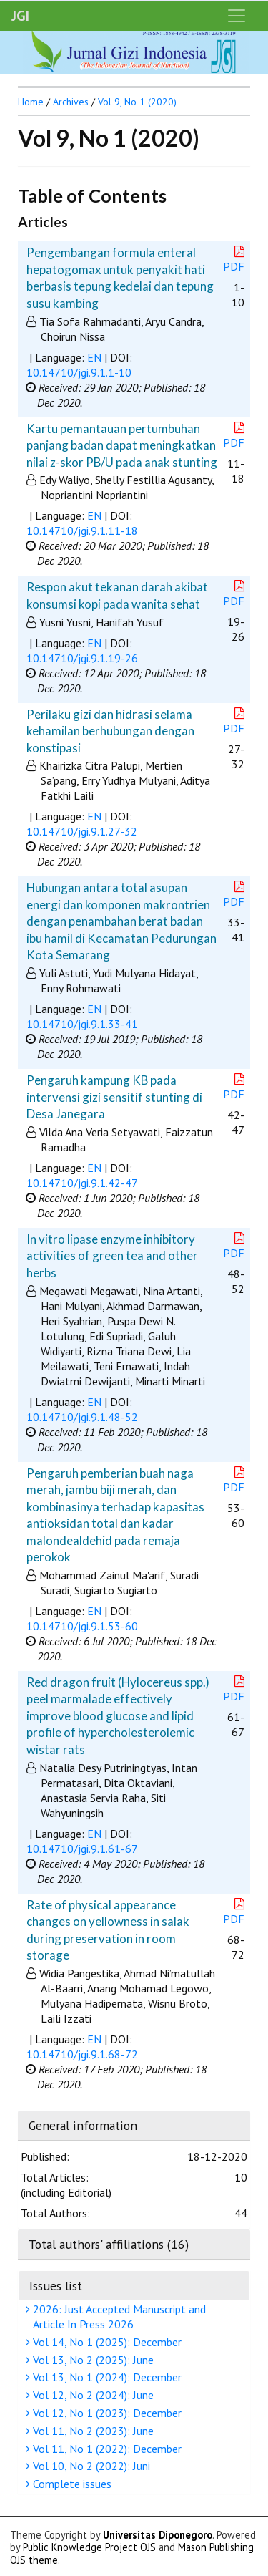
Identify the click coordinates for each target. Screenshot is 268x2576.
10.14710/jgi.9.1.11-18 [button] (82, 530)
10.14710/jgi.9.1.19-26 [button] (82, 658)
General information (83, 2125)
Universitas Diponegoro (157, 2535)
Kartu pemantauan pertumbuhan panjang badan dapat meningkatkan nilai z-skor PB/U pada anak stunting (121, 445)
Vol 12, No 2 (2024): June (91, 2395)
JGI (20, 15)
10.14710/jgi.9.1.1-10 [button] (78, 372)
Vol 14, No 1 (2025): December (105, 2342)
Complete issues (70, 2483)
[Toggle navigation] (237, 15)
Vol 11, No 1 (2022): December (105, 2448)
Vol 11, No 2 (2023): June (91, 2431)
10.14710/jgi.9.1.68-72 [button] (82, 2054)
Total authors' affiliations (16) (109, 2244)
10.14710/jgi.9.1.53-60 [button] (82, 1626)
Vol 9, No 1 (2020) (137, 101)
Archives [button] (71, 101)
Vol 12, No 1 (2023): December (105, 2413)
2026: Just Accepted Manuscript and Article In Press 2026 (117, 2316)
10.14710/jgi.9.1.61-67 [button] (82, 1848)
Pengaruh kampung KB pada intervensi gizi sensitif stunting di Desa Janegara (114, 1096)
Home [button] (31, 101)
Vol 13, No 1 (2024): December (105, 2377)
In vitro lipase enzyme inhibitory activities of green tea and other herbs (112, 1255)
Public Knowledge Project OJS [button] (89, 2547)
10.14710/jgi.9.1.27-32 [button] (81, 831)
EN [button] (94, 357)
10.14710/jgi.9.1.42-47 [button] (82, 1183)
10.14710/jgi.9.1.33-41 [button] (82, 1024)
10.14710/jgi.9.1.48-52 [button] (82, 1417)
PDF (235, 259)
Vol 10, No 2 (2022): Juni (89, 2466)
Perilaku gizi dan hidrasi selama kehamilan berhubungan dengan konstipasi (110, 731)
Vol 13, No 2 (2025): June (91, 2360)
